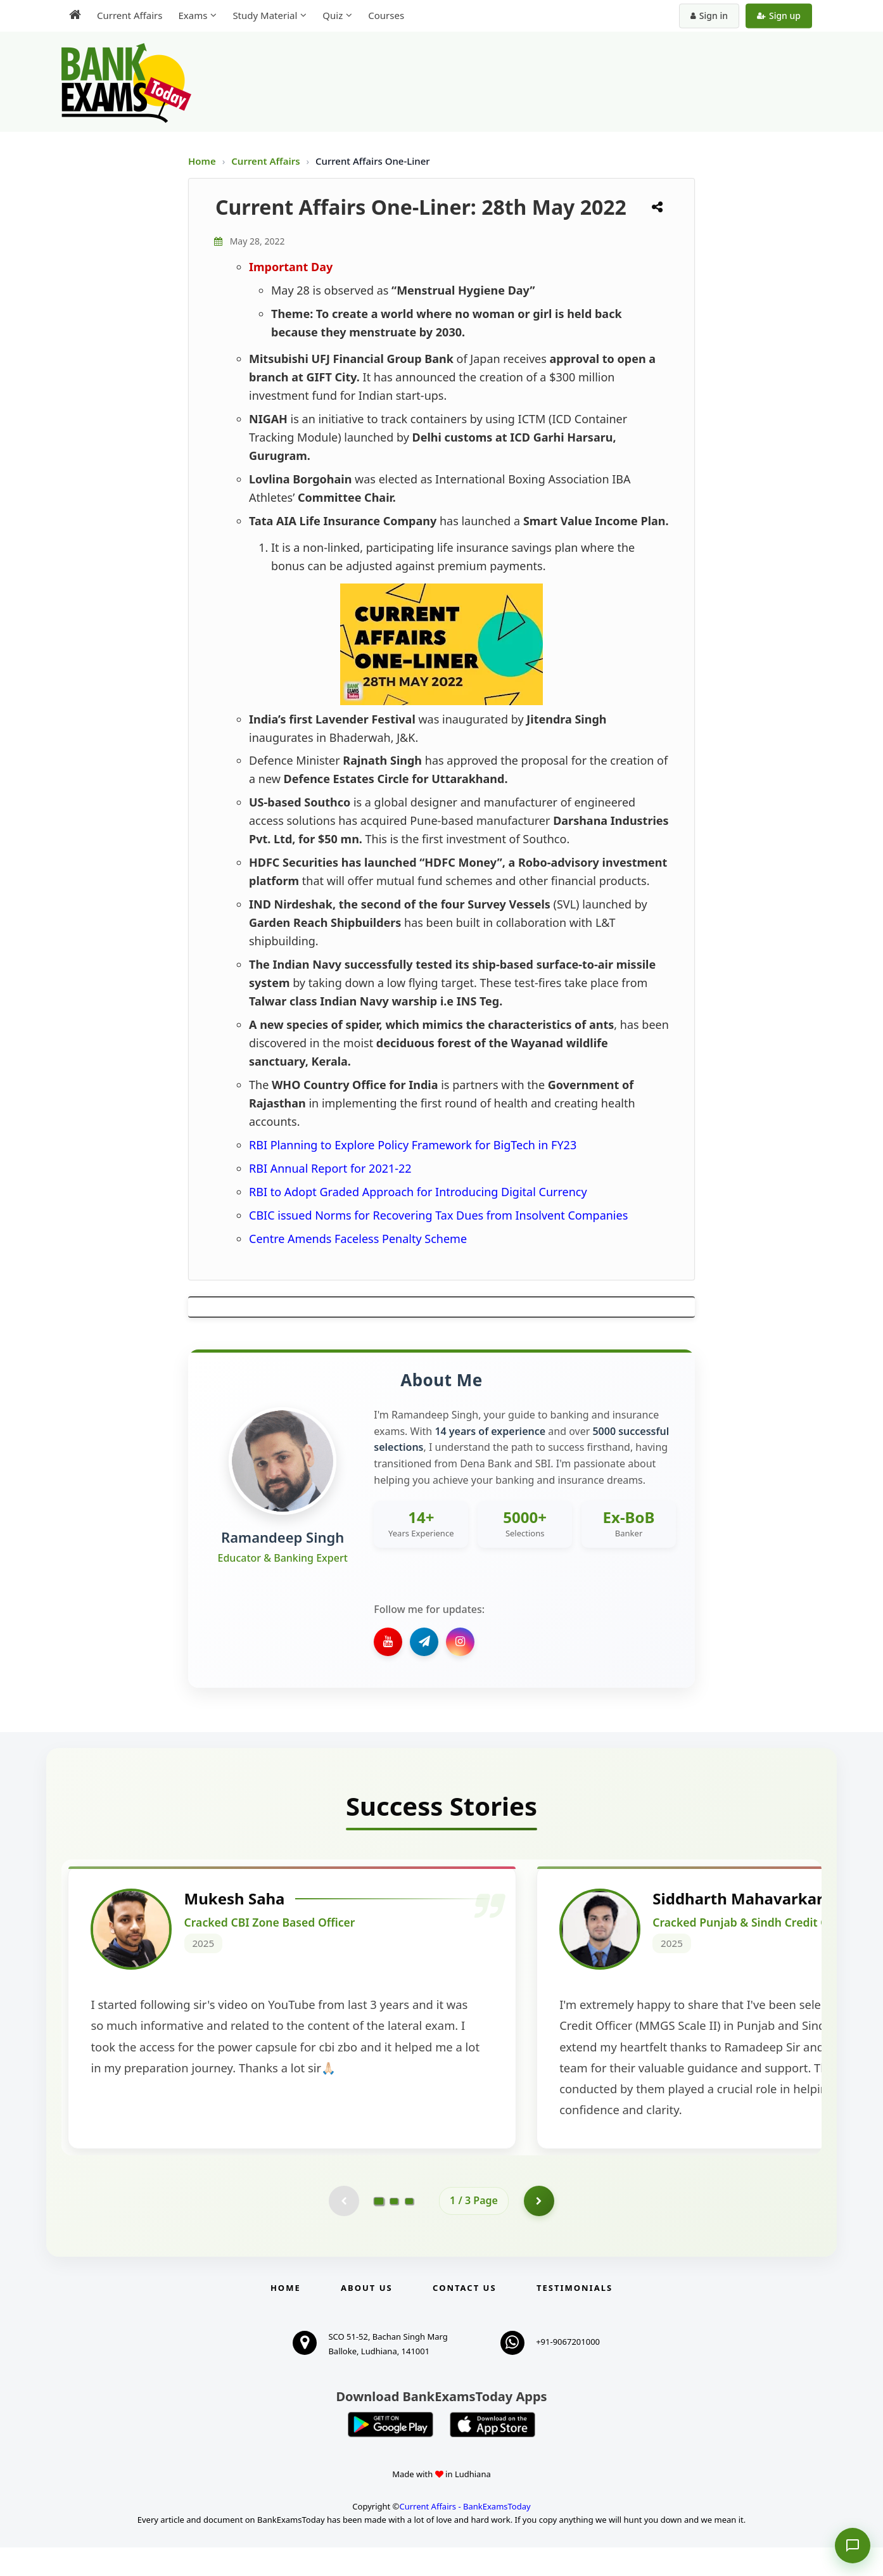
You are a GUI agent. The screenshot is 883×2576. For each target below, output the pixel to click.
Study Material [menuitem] (264, 15)
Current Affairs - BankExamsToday (464, 2534)
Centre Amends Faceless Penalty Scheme (358, 1238)
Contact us (464, 2315)
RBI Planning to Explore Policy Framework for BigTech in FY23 (412, 1144)
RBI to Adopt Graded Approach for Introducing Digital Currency (418, 1191)
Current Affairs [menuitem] (129, 15)
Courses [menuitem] (386, 15)
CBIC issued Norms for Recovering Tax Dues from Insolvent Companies (438, 1215)
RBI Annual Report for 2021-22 (330, 1168)
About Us (367, 2315)
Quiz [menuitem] (332, 15)
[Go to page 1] (379, 2228)
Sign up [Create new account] (779, 16)
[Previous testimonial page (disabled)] (343, 2228)
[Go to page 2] (394, 2228)
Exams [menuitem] (192, 15)
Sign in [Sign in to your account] (709, 16)
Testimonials (575, 2315)
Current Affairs (266, 161)
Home (202, 161)
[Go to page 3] (409, 2228)
